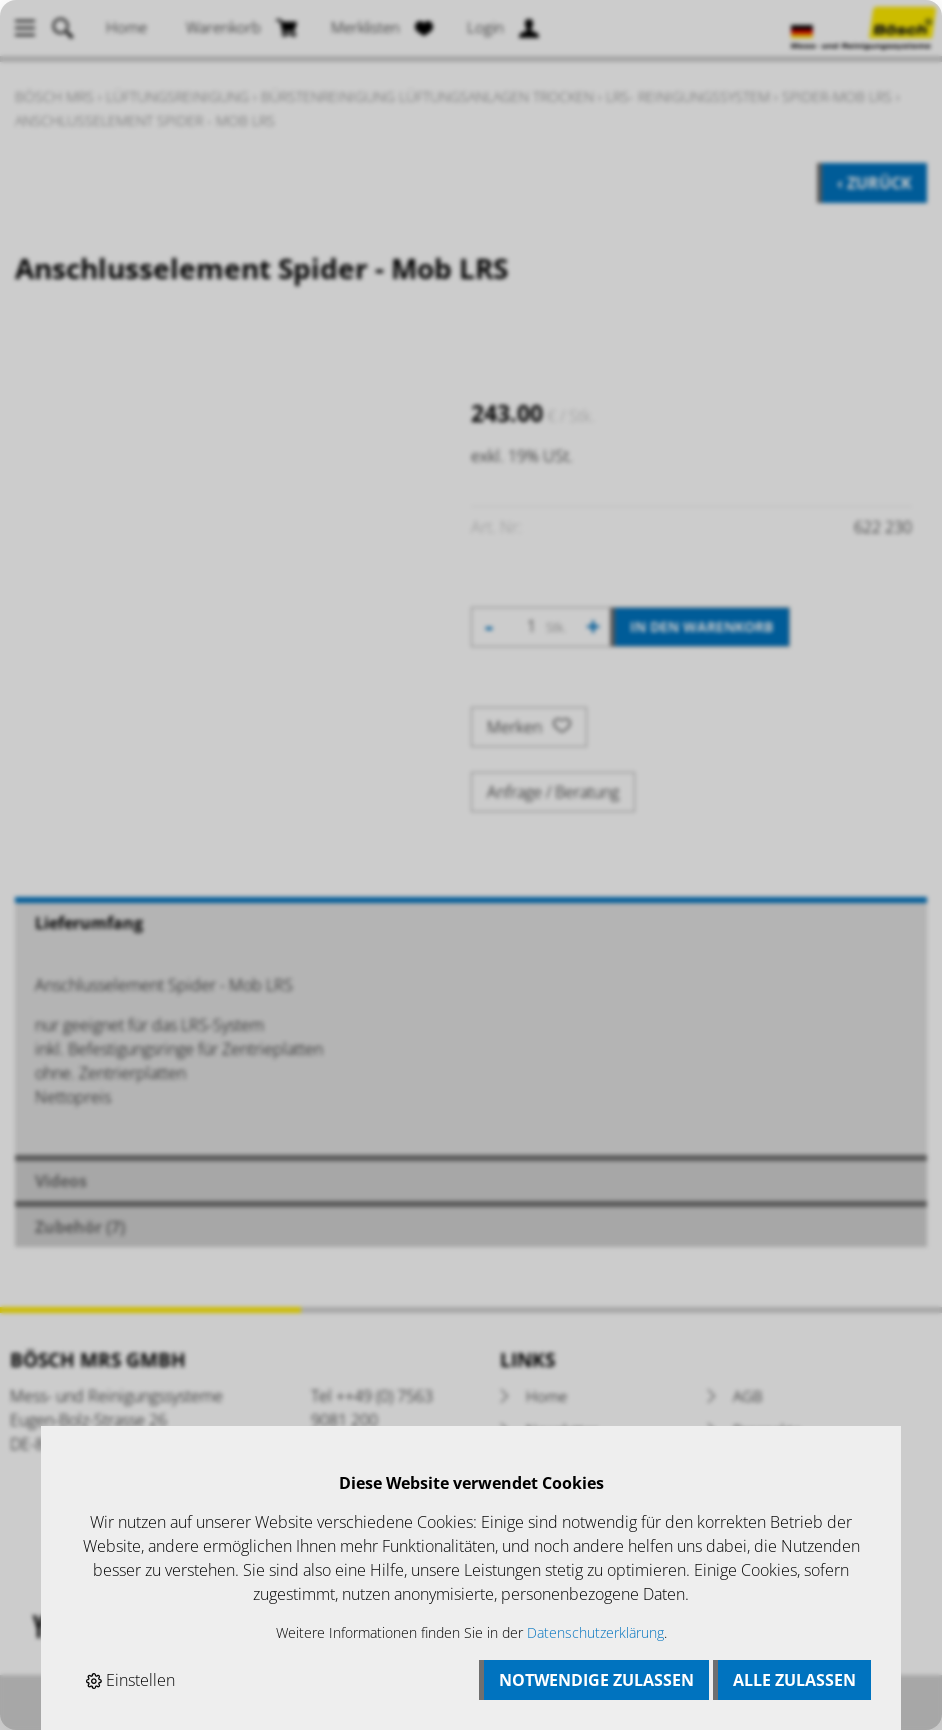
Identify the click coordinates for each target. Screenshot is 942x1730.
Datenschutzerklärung (595, 1632)
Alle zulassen (794, 1680)
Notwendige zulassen (596, 1680)
